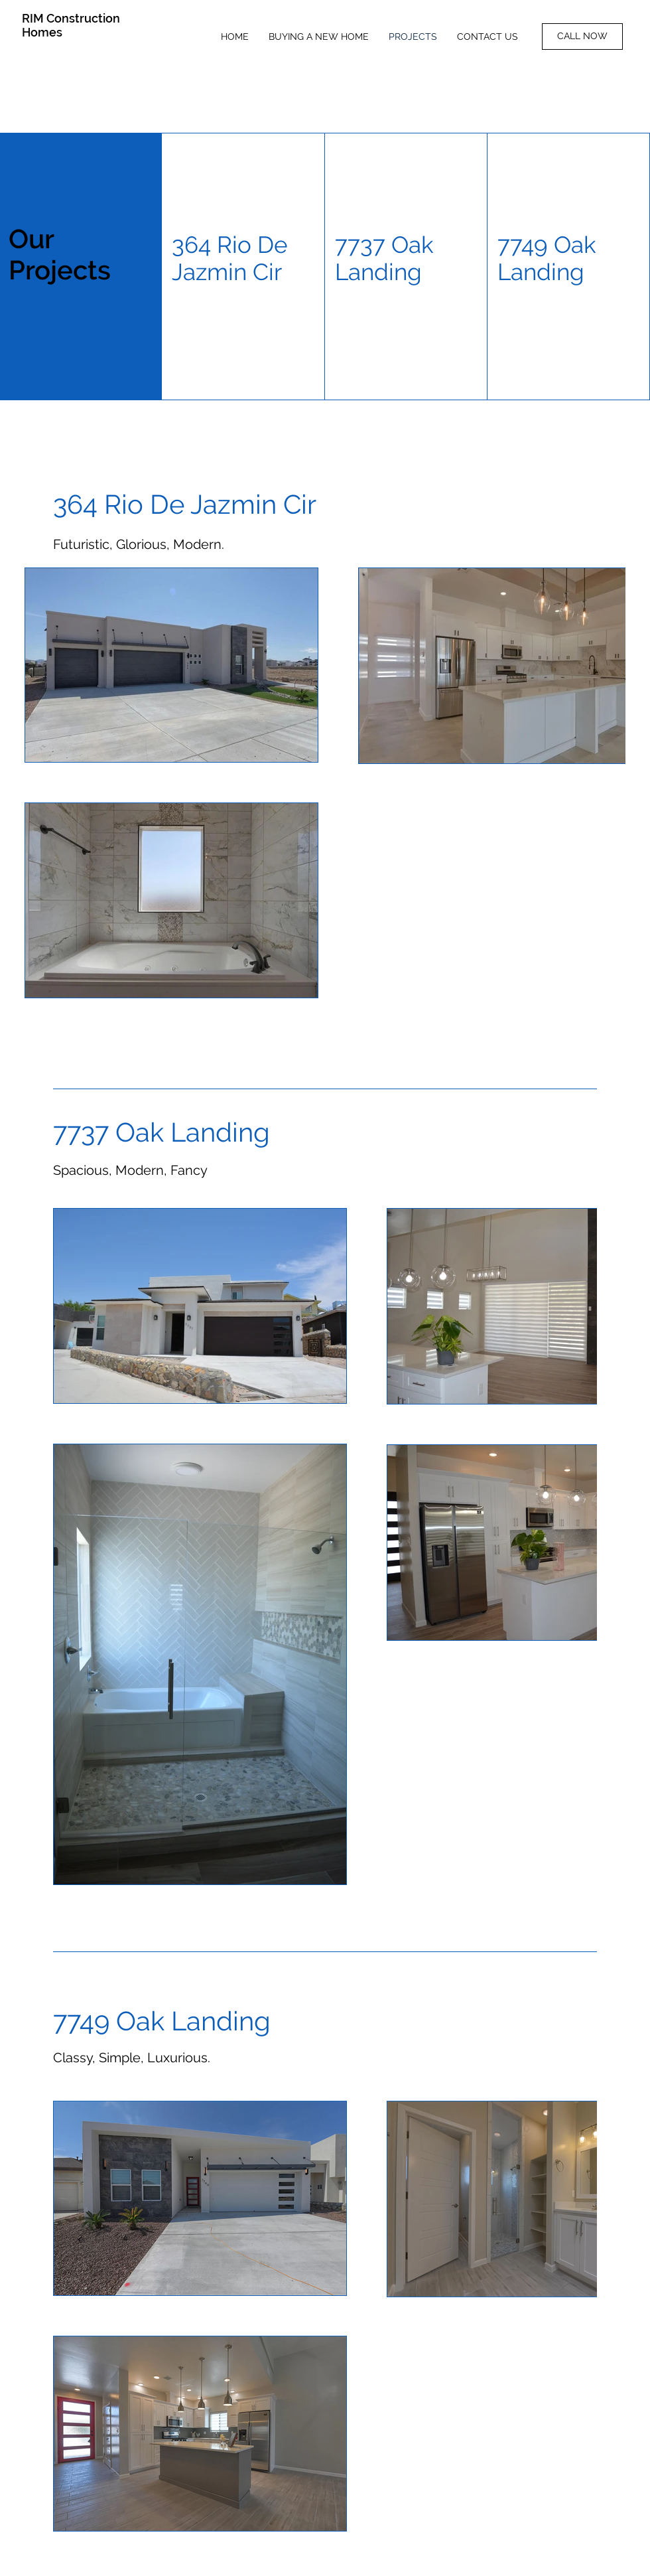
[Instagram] (26, 2508)
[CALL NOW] (582, 36)
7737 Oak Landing (384, 258)
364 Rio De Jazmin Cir (230, 258)
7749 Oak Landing (546, 258)
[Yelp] (26, 2537)
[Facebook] (26, 2479)
